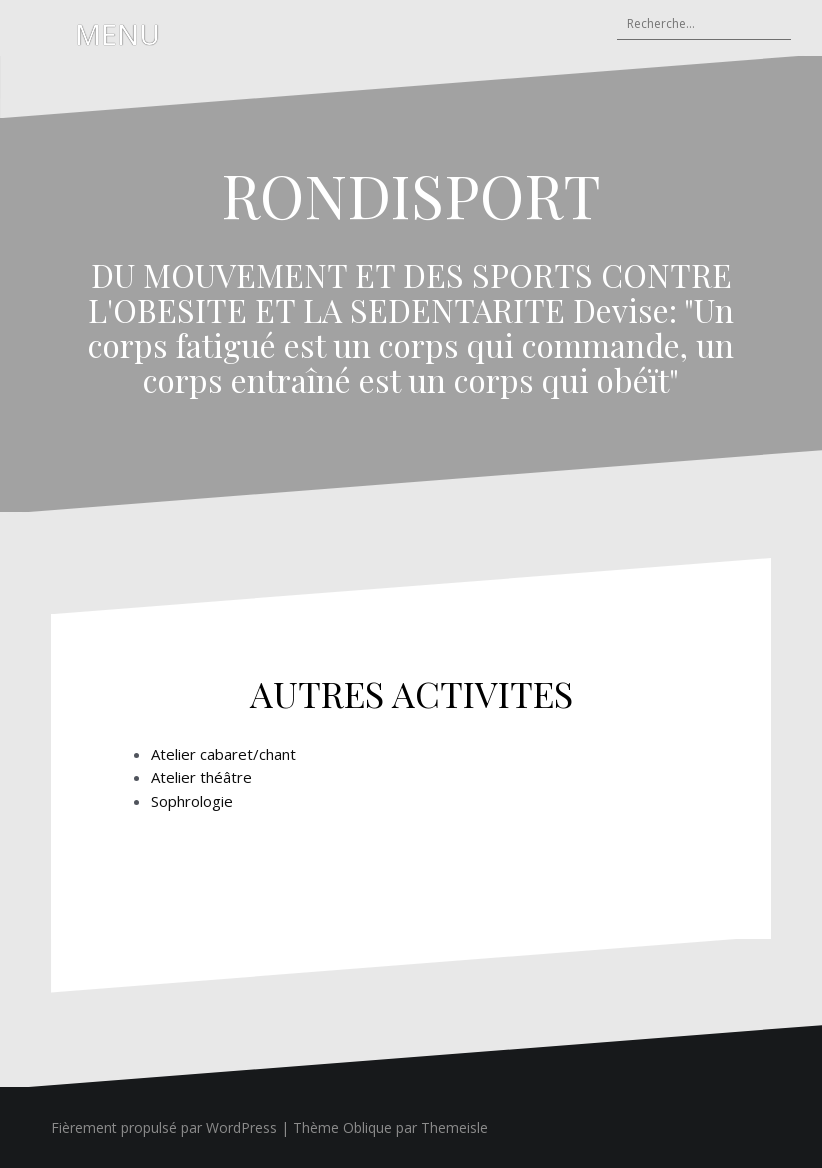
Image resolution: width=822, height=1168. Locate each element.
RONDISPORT (411, 194)
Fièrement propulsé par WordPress (164, 1127)
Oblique (367, 1127)
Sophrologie (192, 801)
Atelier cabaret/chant (223, 754)
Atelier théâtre (201, 777)
